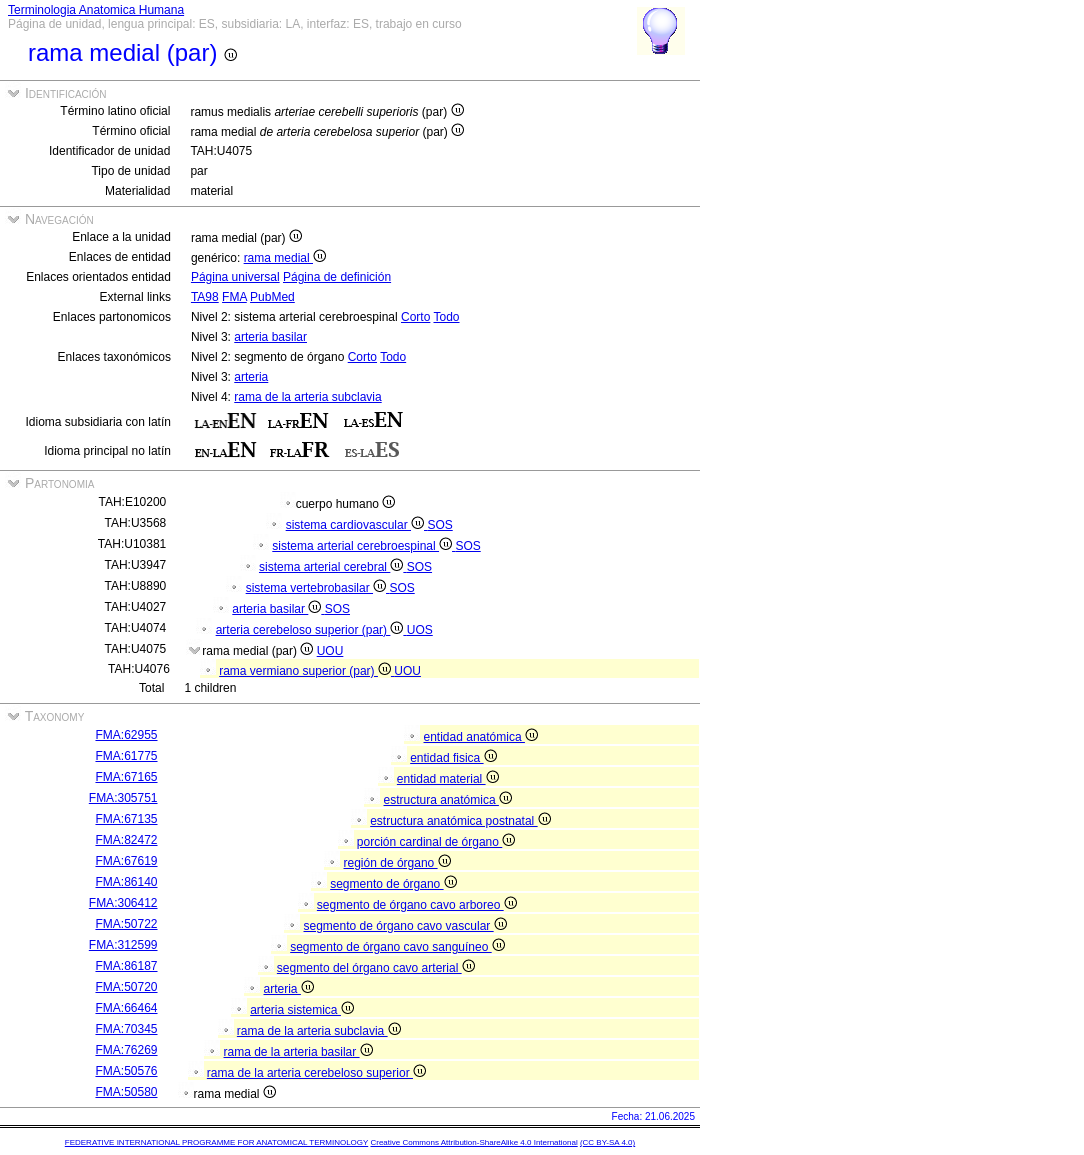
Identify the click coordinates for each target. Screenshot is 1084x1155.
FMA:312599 (123, 945)
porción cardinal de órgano (436, 842)
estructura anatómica (448, 800)
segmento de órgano (393, 884)
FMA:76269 (126, 1050)
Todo (446, 317)
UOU (330, 651)
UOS (420, 630)
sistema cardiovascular (357, 525)
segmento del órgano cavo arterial (376, 968)
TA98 (205, 297)
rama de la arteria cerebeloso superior (316, 1073)
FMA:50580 (126, 1092)
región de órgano (397, 863)
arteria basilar (270, 337)
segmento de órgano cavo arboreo (417, 905)
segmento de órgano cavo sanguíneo (397, 947)
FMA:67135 (126, 819)
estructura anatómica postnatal (460, 821)
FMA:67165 (126, 777)
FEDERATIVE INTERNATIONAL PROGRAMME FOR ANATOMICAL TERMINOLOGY (216, 1142)
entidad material (448, 779)
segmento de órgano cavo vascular (405, 926)
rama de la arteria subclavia (307, 397)
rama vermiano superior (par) (306, 671)
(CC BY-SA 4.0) (607, 1142)
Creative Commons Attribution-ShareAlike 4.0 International (473, 1142)
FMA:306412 (123, 903)
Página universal (235, 277)
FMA (234, 297)
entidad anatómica (481, 737)
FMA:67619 (126, 861)
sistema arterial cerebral (333, 567)
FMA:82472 (126, 840)
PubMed (272, 297)
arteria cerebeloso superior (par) (311, 630)
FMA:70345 (126, 1029)
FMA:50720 (126, 987)
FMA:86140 (126, 882)
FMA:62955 (126, 735)
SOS (439, 525)
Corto (415, 317)
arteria (251, 377)
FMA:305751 (123, 798)
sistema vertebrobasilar (318, 588)
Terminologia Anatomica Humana (96, 10)
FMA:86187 (126, 966)
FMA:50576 (126, 1071)
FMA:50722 (126, 924)
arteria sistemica (302, 1010)
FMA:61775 (126, 756)
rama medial (285, 258)
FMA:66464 (126, 1008)
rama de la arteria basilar (298, 1052)
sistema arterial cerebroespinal (363, 546)
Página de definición (337, 277)
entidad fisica (453, 758)
